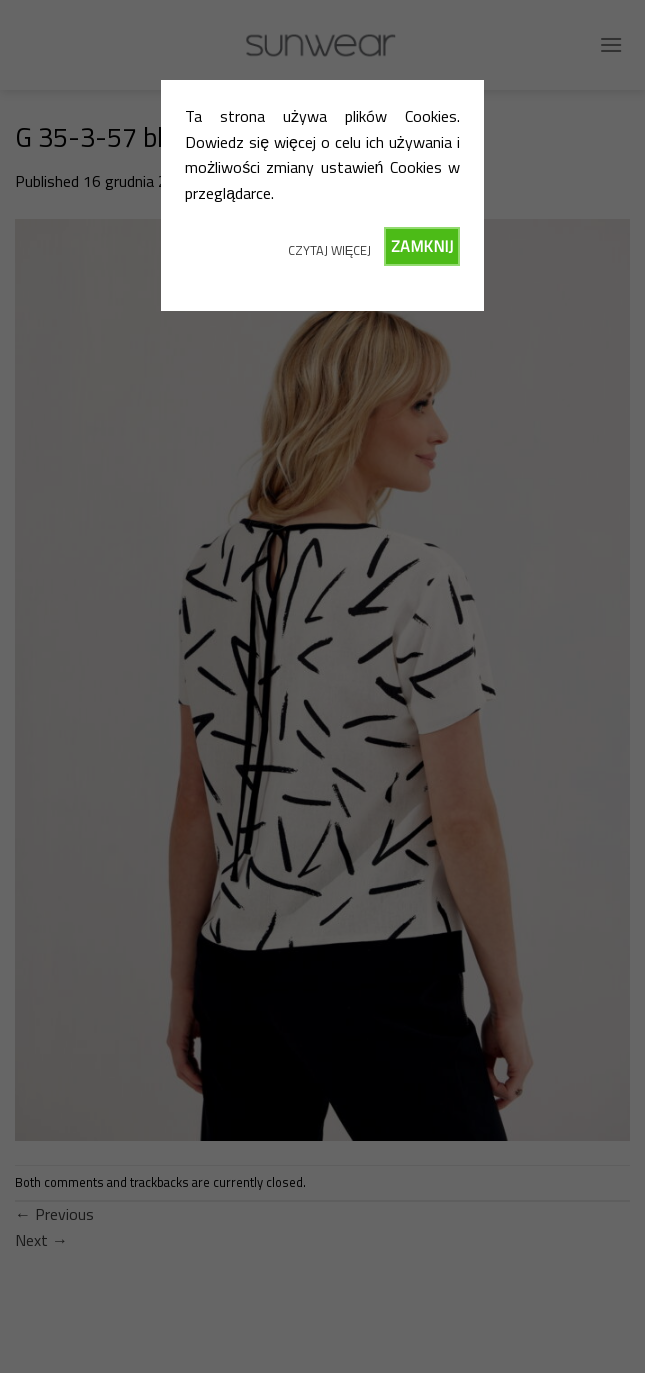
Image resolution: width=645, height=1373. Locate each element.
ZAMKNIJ (422, 246)
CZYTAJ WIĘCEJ (330, 250)
